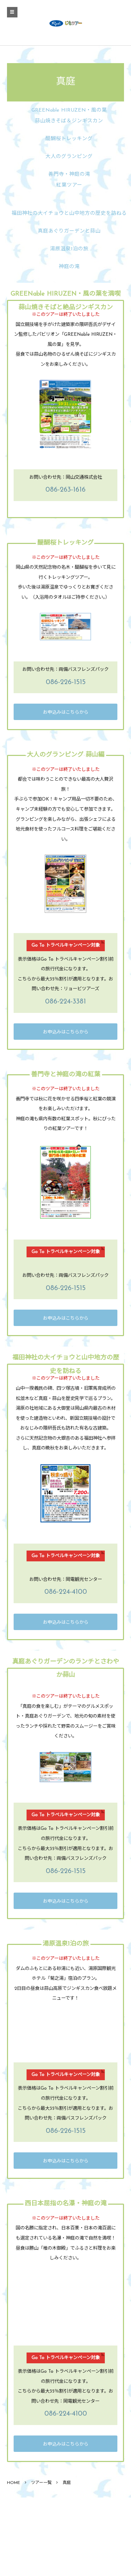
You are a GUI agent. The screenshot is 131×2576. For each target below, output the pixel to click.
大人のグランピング (69, 156)
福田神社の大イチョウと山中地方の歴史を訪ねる (69, 213)
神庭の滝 (69, 267)
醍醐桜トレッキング (69, 139)
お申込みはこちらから (65, 712)
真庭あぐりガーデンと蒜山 (69, 231)
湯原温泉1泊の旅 (69, 249)
